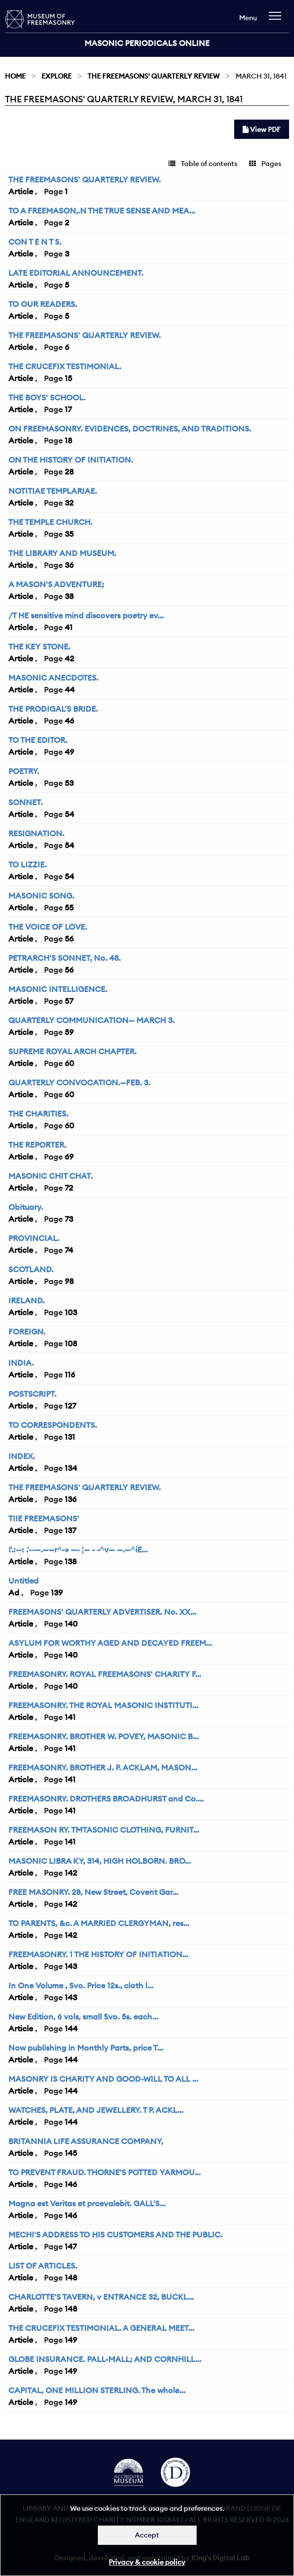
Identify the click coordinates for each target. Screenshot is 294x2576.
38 (69, 596)
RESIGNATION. (36, 833)
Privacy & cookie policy (147, 2562)
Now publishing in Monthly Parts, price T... (85, 2048)
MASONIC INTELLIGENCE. (57, 989)
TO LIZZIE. (27, 864)
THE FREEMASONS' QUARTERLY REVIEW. (84, 179)
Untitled (23, 1581)
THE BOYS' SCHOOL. (46, 397)
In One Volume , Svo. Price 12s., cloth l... (80, 1985)
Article (20, 191)
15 (68, 378)
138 (71, 1561)
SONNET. (25, 802)
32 (69, 503)
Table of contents (202, 163)
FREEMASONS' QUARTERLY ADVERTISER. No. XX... (102, 1612)
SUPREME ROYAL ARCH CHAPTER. (72, 1051)
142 (71, 1873)
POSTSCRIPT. (32, 1394)
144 (71, 2028)
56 (69, 939)
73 (69, 1219)
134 (71, 1468)
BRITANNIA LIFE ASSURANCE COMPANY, (85, 2141)
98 (69, 1281)
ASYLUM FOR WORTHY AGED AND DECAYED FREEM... (110, 1643)
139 (57, 1592)
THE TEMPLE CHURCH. (50, 522)
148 (71, 2277)
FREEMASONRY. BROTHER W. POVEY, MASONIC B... (103, 1736)
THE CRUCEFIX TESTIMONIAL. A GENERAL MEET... (101, 2328)
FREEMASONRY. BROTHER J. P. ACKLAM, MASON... (102, 1767)
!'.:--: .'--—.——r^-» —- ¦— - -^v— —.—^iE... (78, 1549)
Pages (265, 163)
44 (70, 689)
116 (70, 1374)
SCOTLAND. (30, 1269)
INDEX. (21, 1456)
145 (71, 2153)
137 (70, 1530)
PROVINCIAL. (33, 1238)
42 (69, 658)
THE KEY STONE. (39, 646)
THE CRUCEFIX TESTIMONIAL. (64, 366)
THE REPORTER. (37, 1145)
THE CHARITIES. (38, 1113)
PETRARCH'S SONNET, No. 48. (64, 958)
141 (70, 1717)
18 (68, 440)
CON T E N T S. (34, 242)
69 (69, 1156)
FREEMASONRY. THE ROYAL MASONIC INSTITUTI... (103, 1705)
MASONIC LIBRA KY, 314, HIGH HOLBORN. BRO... (99, 1861)
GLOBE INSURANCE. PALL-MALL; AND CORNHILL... (104, 2359)
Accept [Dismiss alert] (147, 2535)
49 (69, 752)
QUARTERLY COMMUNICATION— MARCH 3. (91, 1020)
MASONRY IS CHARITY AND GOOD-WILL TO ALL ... (103, 2079)
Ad (13, 1592)
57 (69, 1001)
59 (69, 1032)
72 (69, 1188)
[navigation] (277, 20)
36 (69, 565)
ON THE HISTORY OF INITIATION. (70, 460)
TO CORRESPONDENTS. (52, 1425)
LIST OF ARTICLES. (42, 2266)
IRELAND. (26, 1300)
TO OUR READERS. (42, 304)
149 (71, 2340)
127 (70, 1406)
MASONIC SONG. (41, 896)
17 (68, 409)
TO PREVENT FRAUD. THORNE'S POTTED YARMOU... (104, 2172)
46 (69, 721)
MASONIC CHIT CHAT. (50, 1176)
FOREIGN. (26, 1331)
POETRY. (23, 771)
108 (71, 1343)
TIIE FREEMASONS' (43, 1518)
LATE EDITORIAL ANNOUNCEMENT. (75, 273)
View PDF (262, 129)
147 (71, 2246)
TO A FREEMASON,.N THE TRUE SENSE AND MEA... (101, 210)
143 (71, 1966)
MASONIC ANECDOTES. (53, 678)
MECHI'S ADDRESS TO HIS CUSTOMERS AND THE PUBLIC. (115, 2234)
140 (71, 1624)
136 (71, 1499)
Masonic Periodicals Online (147, 43)
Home (15, 76)
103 (71, 1312)
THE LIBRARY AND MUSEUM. (62, 553)
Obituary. (25, 1207)
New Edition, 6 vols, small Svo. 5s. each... (83, 2016)
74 (69, 1250)
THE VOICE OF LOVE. (47, 927)
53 (69, 783)
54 (69, 814)
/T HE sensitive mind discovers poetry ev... (86, 615)
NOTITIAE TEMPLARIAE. (52, 491)
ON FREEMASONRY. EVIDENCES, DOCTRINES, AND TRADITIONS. (129, 428)
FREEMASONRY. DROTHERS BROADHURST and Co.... (106, 1798)
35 (69, 534)
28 (69, 471)
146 (71, 2184)
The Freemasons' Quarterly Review (153, 76)
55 (69, 907)
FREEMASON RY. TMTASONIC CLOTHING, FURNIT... (103, 1830)
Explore (57, 76)
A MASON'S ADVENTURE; (56, 584)
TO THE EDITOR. (37, 740)
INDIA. (21, 1363)
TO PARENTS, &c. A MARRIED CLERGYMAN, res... (98, 1923)
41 (69, 627)
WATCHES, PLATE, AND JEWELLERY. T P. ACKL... (95, 2110)
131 (70, 1437)
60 (69, 1063)
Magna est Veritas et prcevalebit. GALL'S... (87, 2203)
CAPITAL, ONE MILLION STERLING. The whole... (96, 2390)
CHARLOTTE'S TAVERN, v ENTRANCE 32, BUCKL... (101, 2297)
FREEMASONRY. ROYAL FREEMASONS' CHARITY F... (104, 1674)
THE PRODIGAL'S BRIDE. (53, 709)
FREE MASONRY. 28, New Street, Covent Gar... (93, 1892)
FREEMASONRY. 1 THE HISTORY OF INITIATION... (98, 1954)
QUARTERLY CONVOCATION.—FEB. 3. (79, 1082)
